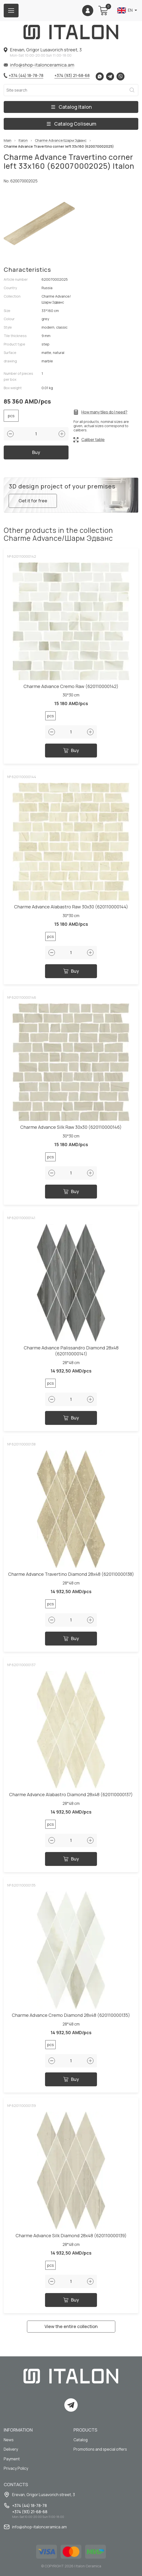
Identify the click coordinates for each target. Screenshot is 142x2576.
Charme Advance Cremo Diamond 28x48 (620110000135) (71, 2017)
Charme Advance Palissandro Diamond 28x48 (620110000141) (71, 1353)
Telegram (110, 76)
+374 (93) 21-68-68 (72, 75)
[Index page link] (71, 32)
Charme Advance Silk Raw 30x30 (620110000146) (71, 1130)
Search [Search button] (131, 90)
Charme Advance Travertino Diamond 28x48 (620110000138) (71, 1577)
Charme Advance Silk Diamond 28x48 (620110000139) (71, 2238)
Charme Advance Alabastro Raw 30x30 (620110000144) (71, 909)
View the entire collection (71, 2329)
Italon (23, 140)
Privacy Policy (16, 2468)
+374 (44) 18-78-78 (26, 75)
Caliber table (93, 439)
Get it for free (33, 503)
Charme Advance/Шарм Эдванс (61, 140)
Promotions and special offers (100, 2449)
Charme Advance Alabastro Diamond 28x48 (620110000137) (71, 1797)
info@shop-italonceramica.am (42, 65)
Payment (12, 2458)
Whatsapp (100, 76)
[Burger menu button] (11, 10)
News (9, 2439)
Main (7, 140)
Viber (120, 76)
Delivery (11, 2449)
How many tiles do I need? (104, 412)
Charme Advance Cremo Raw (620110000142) (71, 688)
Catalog (80, 2439)
